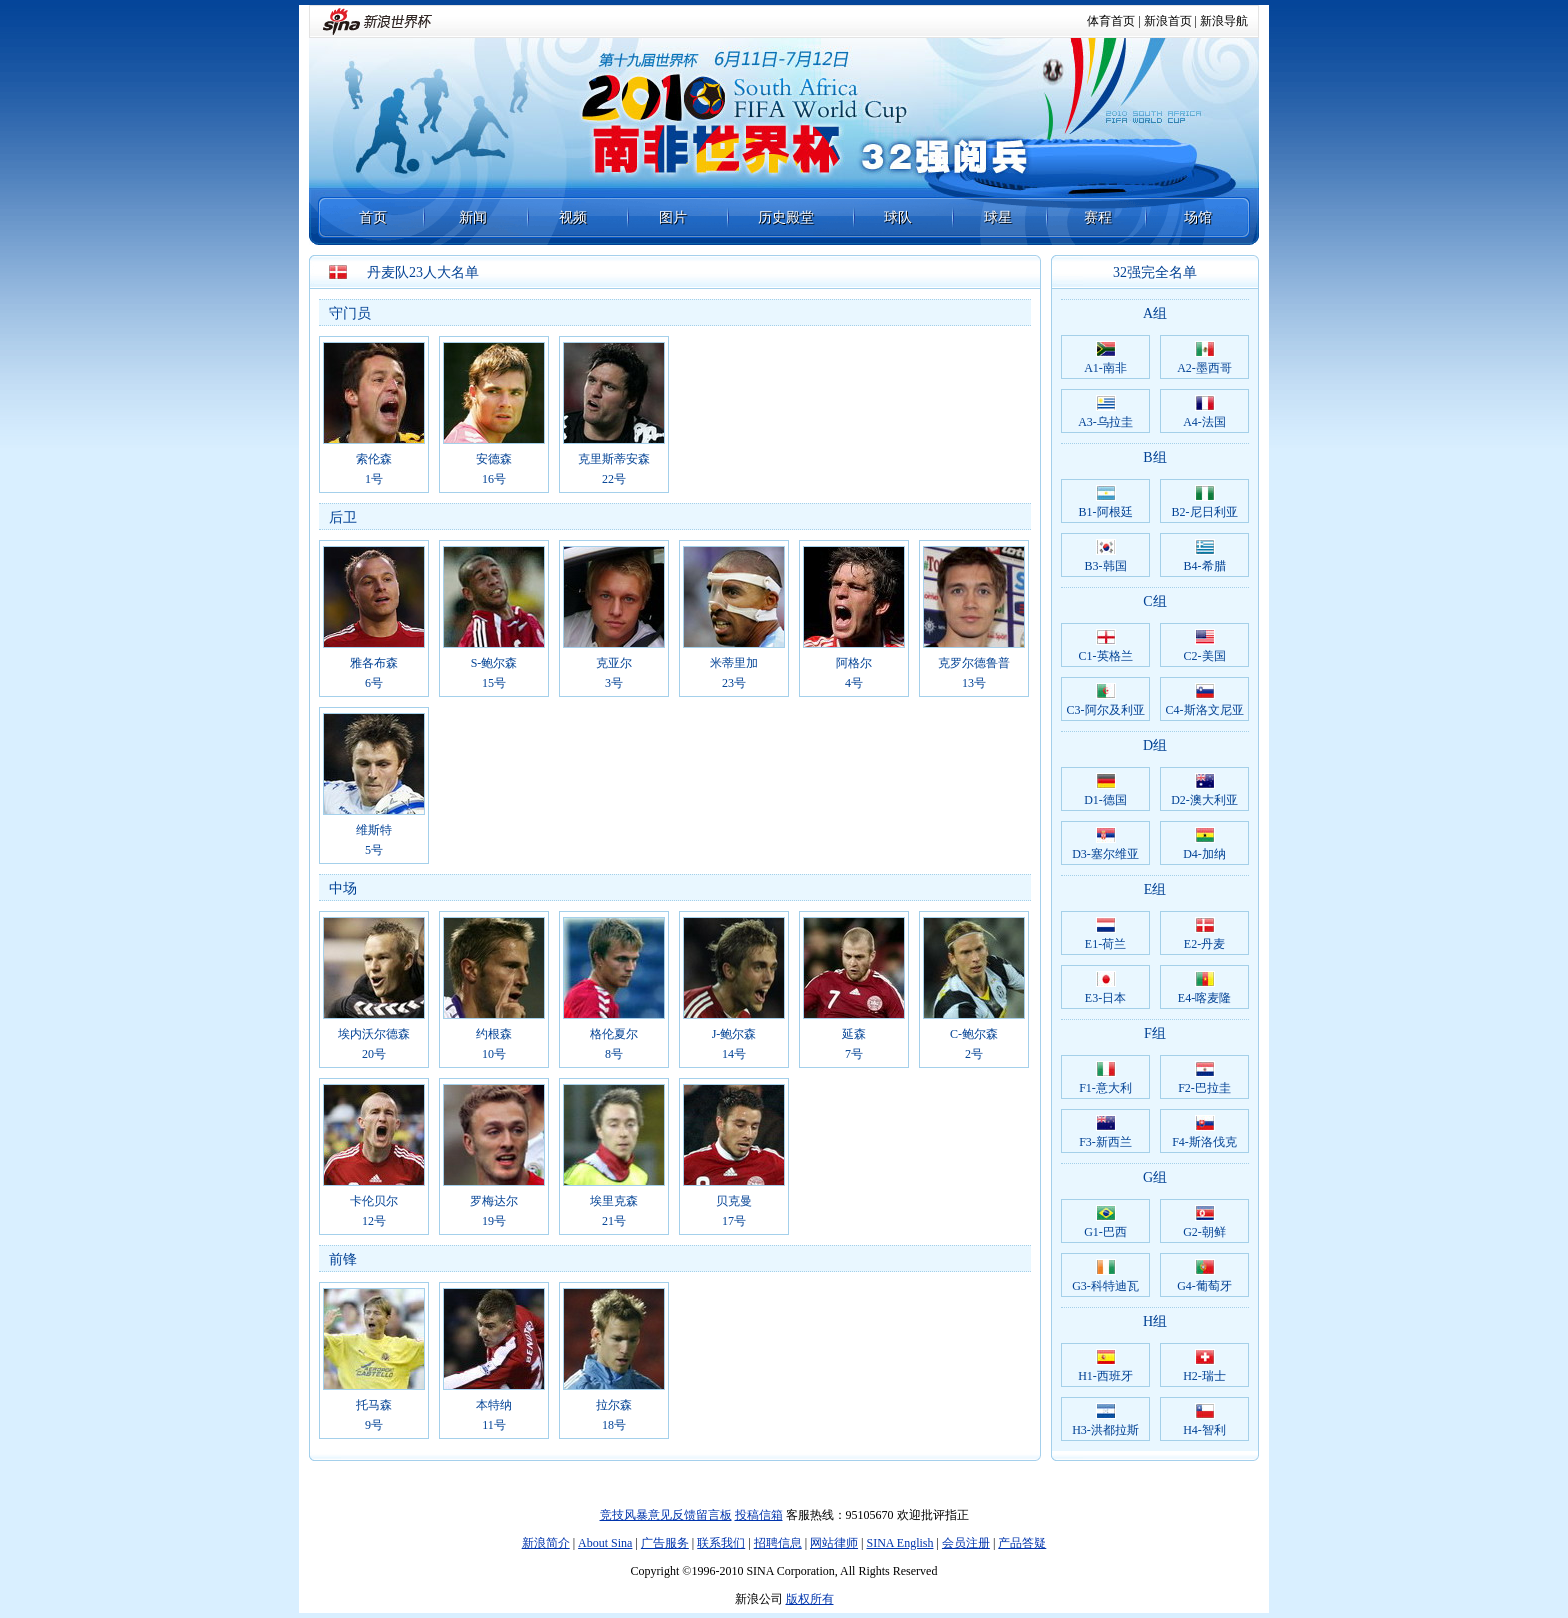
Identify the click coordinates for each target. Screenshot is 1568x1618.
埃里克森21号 (614, 1156)
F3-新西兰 (1105, 1132)
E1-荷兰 (1105, 934)
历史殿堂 (786, 217)
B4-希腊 (1205, 556)
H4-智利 (1204, 1420)
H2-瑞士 (1204, 1366)
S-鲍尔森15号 (494, 618)
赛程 (1098, 217)
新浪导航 (1224, 21)
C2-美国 (1205, 646)
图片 (673, 217)
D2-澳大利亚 (1204, 790)
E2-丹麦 (1204, 934)
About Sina (605, 1543)
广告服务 (665, 1543)
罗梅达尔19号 (494, 1156)
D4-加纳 (1204, 844)
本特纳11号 (494, 1360)
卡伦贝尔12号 (374, 1156)
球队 (898, 217)
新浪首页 (1168, 21)
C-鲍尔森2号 (974, 989)
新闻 (473, 217)
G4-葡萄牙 (1204, 1276)
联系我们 (721, 1543)
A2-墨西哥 (1204, 358)
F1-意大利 (1105, 1078)
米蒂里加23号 (734, 618)
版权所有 (810, 1599)
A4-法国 (1204, 412)
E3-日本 (1105, 988)
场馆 (1198, 217)
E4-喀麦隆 (1204, 988)
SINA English (899, 1543)
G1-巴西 (1105, 1222)
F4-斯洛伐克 (1204, 1132)
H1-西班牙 (1105, 1366)
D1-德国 (1105, 790)
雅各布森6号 (374, 618)
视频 (573, 217)
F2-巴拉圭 (1204, 1078)
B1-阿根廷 (1106, 502)
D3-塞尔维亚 (1105, 844)
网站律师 (834, 1543)
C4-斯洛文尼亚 (1205, 700)
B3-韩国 (1106, 556)
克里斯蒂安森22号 (614, 414)
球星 (998, 217)
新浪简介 (546, 1543)
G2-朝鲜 (1204, 1222)
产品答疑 (1022, 1543)
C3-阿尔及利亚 (1106, 700)
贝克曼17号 (734, 1156)
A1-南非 (1105, 358)
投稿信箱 (759, 1515)
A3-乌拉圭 (1105, 412)
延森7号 (854, 989)
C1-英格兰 (1106, 646)
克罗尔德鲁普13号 (974, 618)
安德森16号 (494, 414)
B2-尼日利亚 (1205, 502)
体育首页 (1111, 21)
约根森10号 (494, 989)
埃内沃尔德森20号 (374, 989)
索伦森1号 (374, 414)
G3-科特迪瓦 (1105, 1276)
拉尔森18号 (614, 1360)
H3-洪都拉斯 (1105, 1420)
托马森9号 (374, 1360)
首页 (373, 217)
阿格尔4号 (854, 618)
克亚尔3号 (614, 618)
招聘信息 (778, 1543)
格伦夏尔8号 (614, 989)
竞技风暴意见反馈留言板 (666, 1515)
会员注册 (966, 1543)
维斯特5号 (374, 785)
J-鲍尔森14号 (734, 989)
